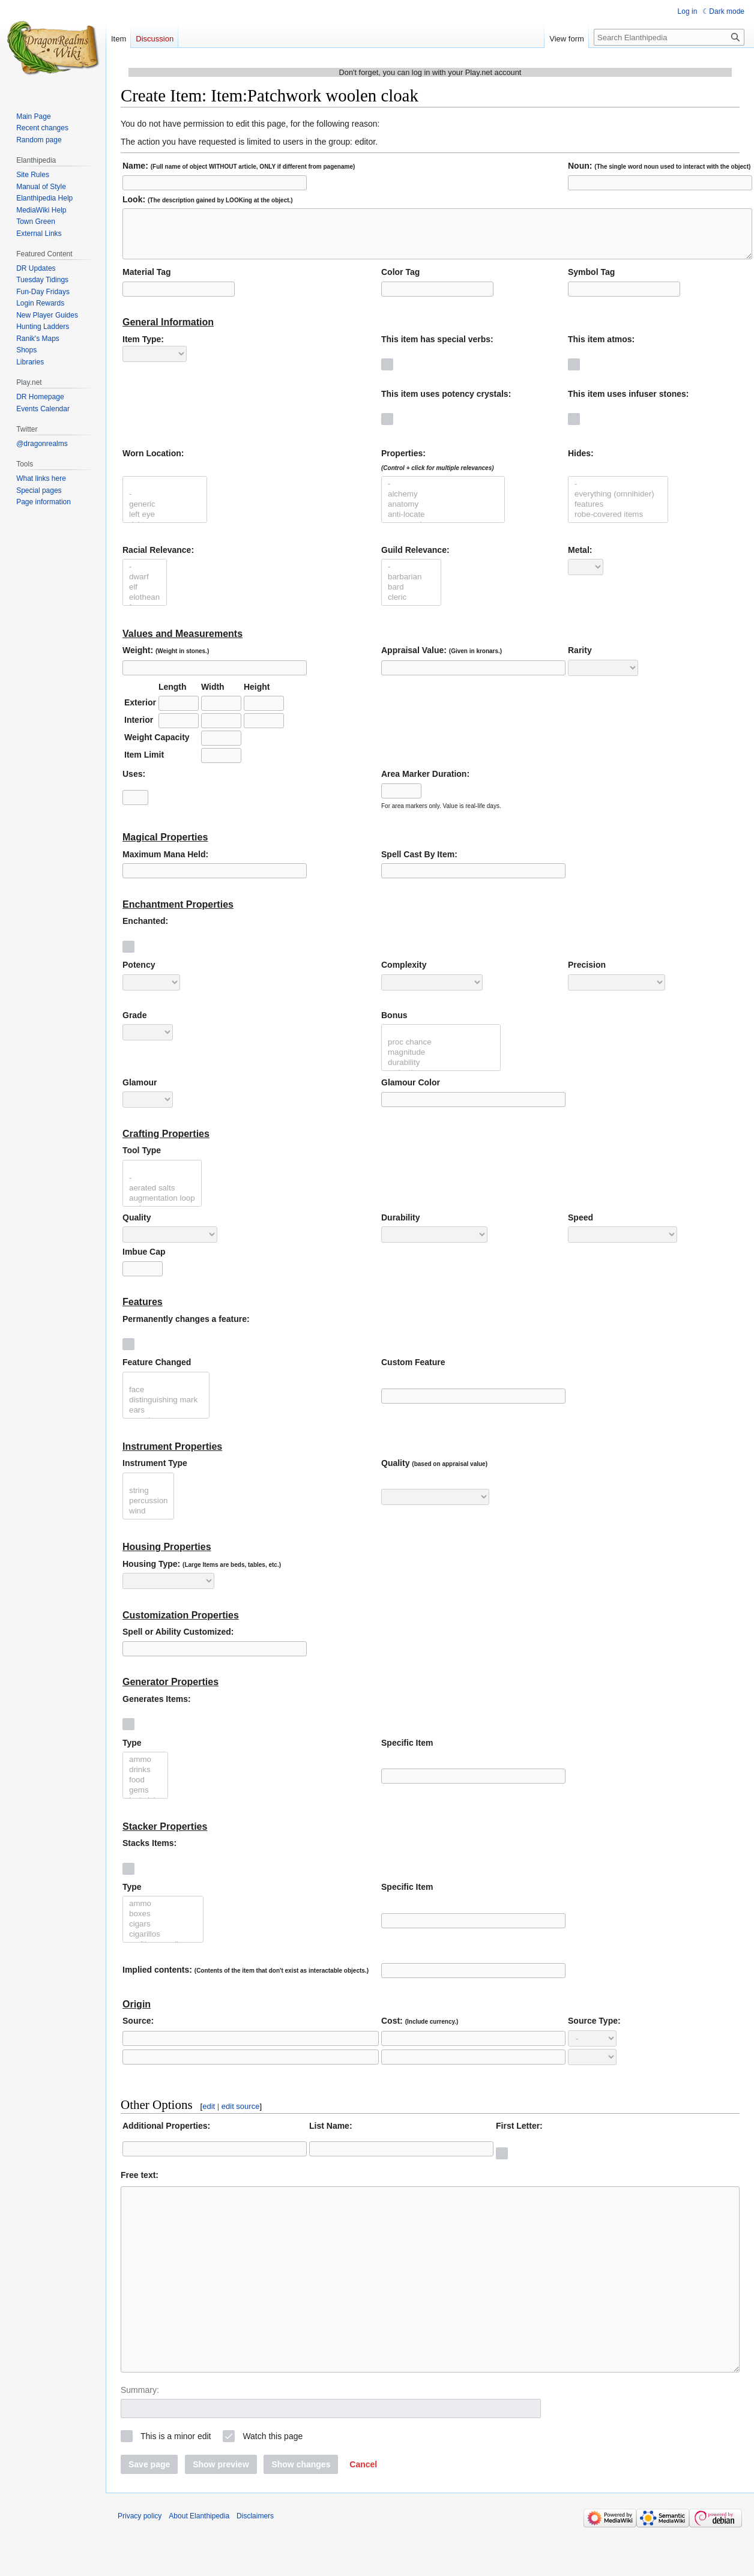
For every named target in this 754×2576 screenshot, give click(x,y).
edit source (241, 2115)
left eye (165, 524)
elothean (144, 607)
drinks (145, 1779)
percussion (148, 1510)
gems (145, 1799)
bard (411, 596)
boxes (163, 1923)
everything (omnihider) (618, 503)
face (166, 1399)
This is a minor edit (175, 2481)
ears (166, 1419)
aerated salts (162, 1197)
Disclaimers (255, 2561)
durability (441, 1072)
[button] (363, 2509)
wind (148, 1520)
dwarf (144, 586)
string (148, 1500)
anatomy (443, 513)
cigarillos (163, 1943)
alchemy (443, 503)
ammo (145, 1769)
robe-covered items (618, 524)
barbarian (411, 586)
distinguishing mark (166, 1409)
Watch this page (273, 2481)
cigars (163, 1933)
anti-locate (443, 524)
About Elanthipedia (199, 2561)
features (618, 513)
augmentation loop (162, 1207)
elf (144, 596)
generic (165, 513)
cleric (411, 607)
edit (208, 2115)
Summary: (140, 2435)
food (145, 1789)
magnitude (441, 1062)
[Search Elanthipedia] (669, 37)
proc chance (441, 1051)
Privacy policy (139, 2561)
